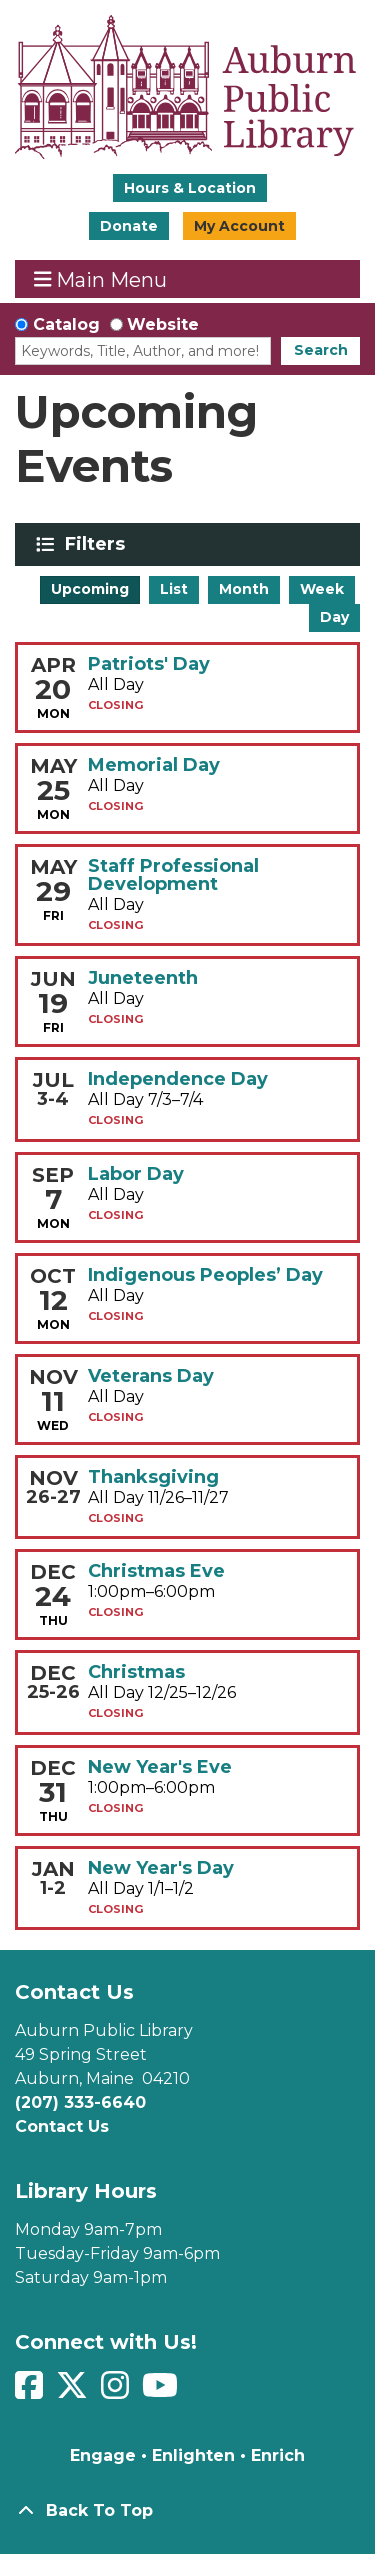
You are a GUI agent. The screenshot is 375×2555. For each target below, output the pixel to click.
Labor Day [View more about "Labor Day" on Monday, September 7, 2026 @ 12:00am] (136, 1174)
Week (322, 589)
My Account (239, 226)
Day (334, 617)
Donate (129, 226)
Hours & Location (190, 188)
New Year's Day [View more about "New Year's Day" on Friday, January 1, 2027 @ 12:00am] (161, 1868)
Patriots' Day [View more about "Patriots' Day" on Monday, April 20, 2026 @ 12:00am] (149, 664)
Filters (98, 544)
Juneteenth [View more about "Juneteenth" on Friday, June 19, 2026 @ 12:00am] (143, 978)
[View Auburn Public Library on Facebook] (31, 2391)
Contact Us (62, 2126)
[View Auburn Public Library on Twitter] (74, 2391)
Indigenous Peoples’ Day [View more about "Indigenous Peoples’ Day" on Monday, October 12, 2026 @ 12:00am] (205, 1275)
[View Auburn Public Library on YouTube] (162, 2391)
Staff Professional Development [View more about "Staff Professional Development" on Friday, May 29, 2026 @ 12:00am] (173, 875)
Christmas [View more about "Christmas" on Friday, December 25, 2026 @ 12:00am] (136, 1672)
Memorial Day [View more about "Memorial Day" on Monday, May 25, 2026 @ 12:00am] (154, 765)
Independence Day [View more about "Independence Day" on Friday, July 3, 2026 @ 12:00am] (178, 1079)
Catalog (66, 324)
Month (244, 589)
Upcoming (90, 589)
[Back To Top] (187, 2511)
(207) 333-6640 (80, 2102)
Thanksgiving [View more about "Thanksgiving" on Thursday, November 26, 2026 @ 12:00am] (153, 1477)
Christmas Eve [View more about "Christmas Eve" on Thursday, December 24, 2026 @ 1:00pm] (156, 1571)
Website (163, 324)
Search (321, 350)
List (174, 589)
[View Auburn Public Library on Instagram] (117, 2391)
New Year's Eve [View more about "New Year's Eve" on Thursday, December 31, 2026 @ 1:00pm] (160, 1767)
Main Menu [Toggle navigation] (101, 279)
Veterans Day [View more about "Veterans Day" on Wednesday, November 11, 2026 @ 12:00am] (151, 1376)
